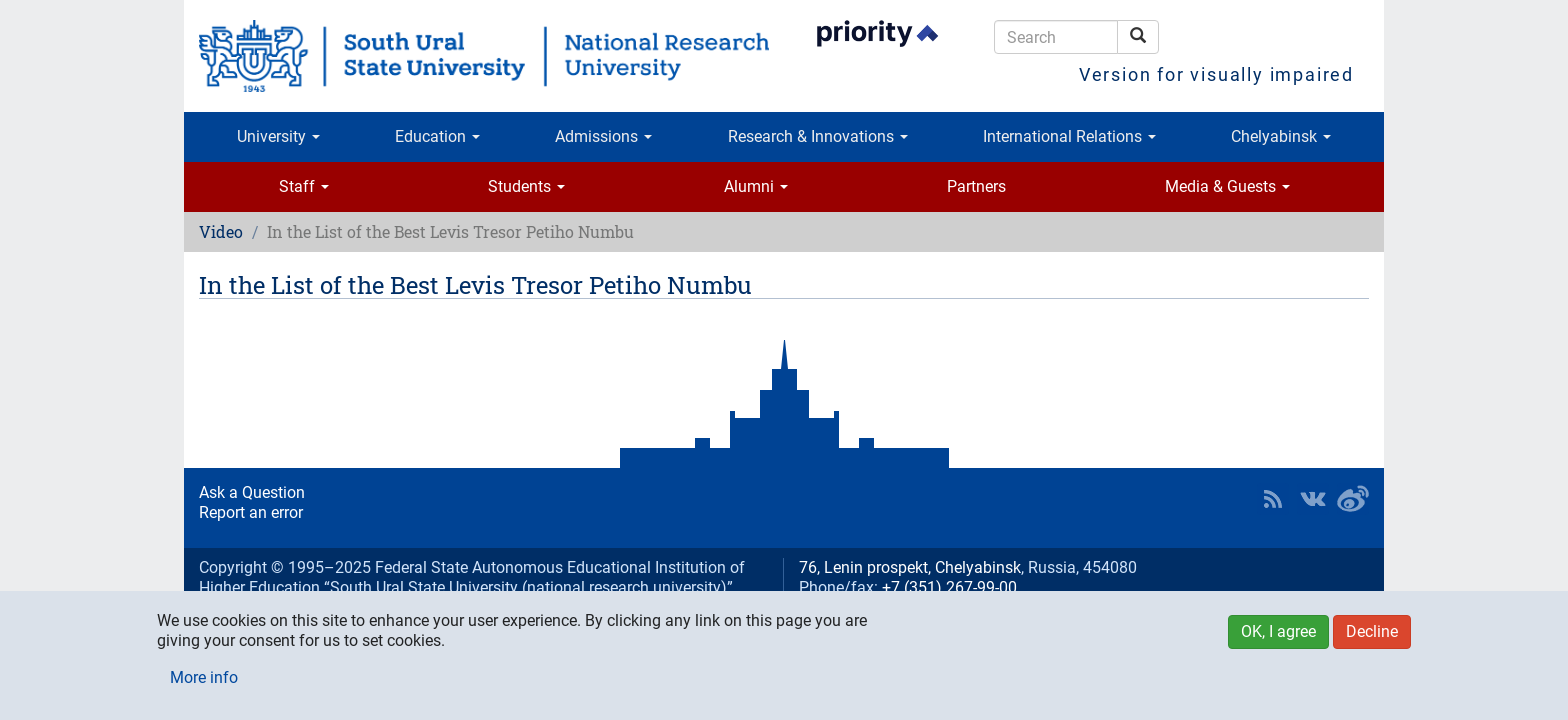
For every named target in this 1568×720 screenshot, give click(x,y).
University (278, 136)
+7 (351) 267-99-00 (949, 587)
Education (437, 136)
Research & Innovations (818, 136)
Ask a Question (252, 492)
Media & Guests (1227, 186)
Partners (976, 186)
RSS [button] (1273, 499)
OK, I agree (1278, 631)
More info (204, 677)
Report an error (251, 512)
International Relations (1069, 136)
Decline (1372, 631)
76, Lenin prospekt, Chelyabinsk (910, 567)
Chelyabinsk (1281, 136)
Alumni (756, 186)
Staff (304, 186)
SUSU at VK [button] (1313, 499)
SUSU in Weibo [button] (1353, 499)
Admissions (603, 136)
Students (526, 186)
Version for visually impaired (1216, 74)
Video (221, 231)
